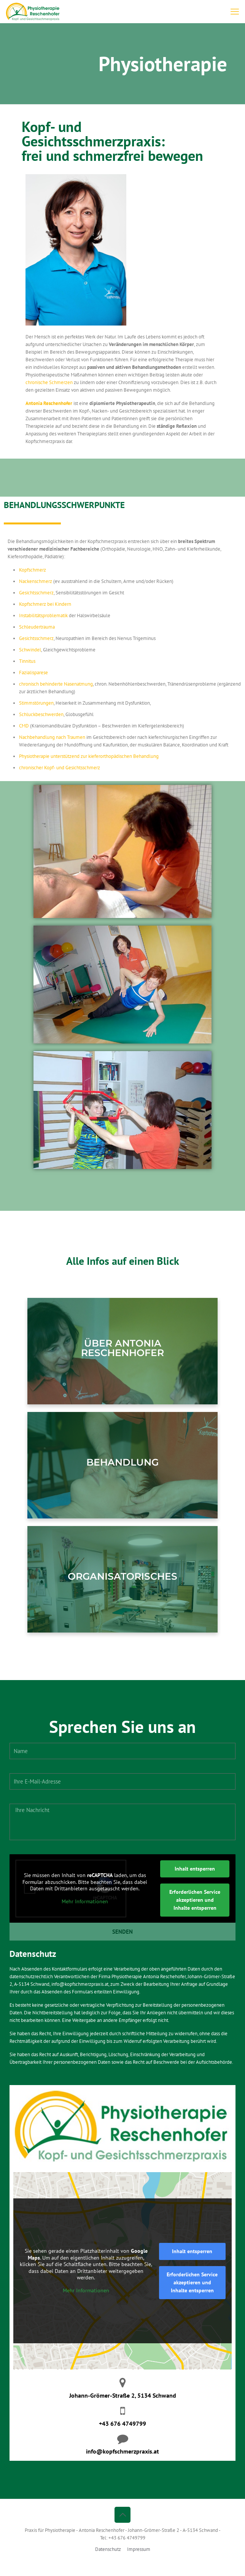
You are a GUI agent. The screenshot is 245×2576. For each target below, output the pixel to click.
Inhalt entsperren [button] (195, 1868)
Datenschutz (108, 2549)
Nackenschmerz (35, 581)
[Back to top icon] (122, 2515)
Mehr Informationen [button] (85, 1901)
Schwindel (30, 649)
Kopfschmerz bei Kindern (45, 604)
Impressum (138, 2549)
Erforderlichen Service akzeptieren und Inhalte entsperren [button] (194, 1899)
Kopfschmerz (32, 570)
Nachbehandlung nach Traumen (52, 737)
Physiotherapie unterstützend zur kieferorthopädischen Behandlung (89, 756)
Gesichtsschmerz (36, 592)
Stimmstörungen (36, 703)
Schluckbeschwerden (41, 714)
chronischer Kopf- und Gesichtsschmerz (59, 767)
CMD (24, 726)
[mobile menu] (234, 11)
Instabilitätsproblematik (43, 615)
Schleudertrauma (37, 627)
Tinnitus (27, 661)
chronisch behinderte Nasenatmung (56, 684)
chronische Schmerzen (49, 382)
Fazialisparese (33, 672)
